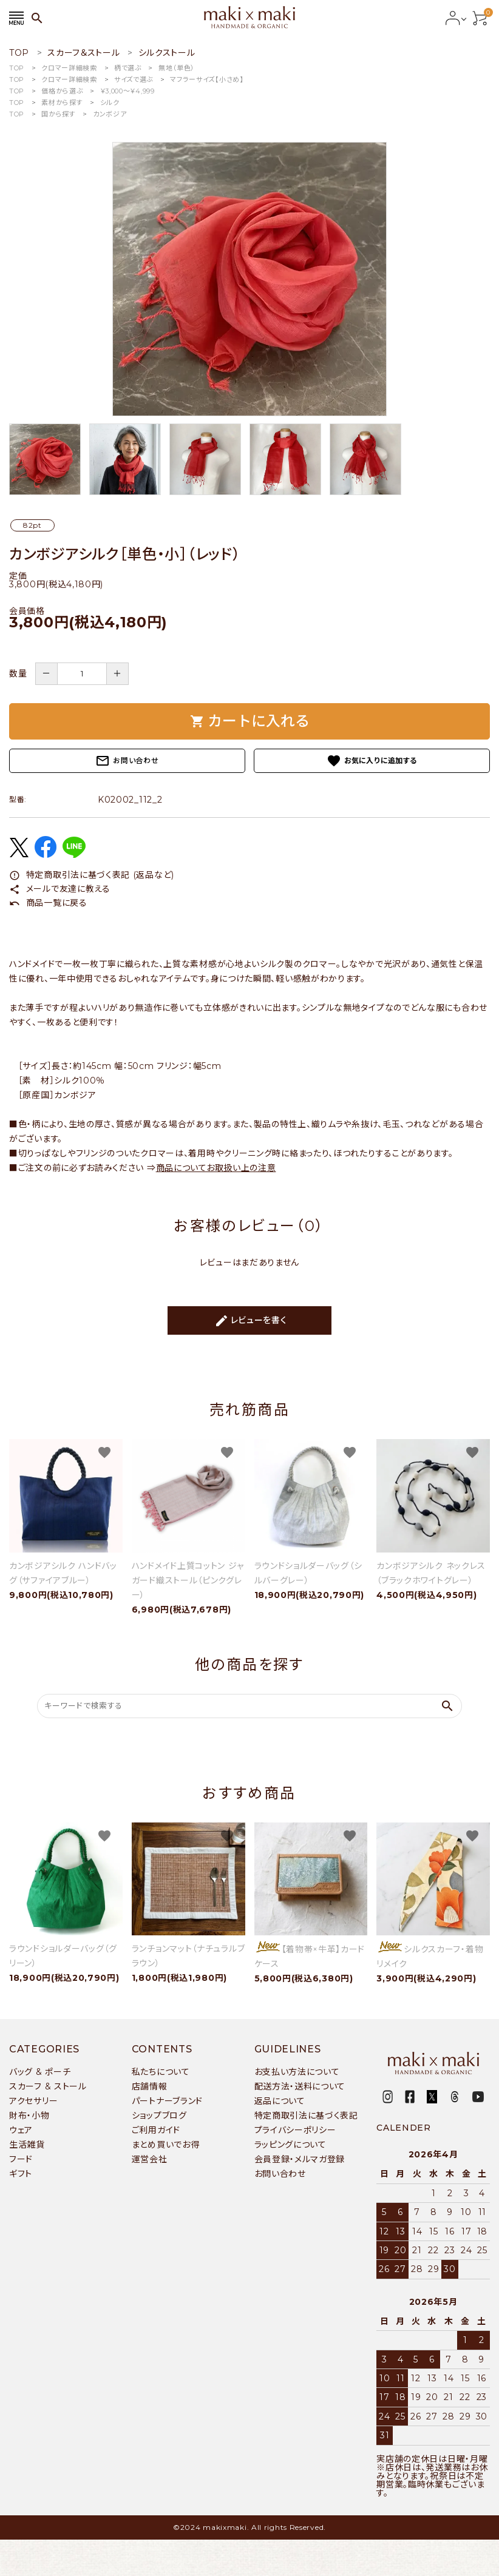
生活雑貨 (27, 2144)
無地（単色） (176, 68)
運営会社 (150, 2159)
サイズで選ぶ (133, 79)
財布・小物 (29, 2115)
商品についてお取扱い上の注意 (216, 1167)
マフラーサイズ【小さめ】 (206, 79)
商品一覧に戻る (48, 902)
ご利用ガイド (156, 2130)
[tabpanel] (249, 279)
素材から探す (62, 102)
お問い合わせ (126, 761)
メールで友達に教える (59, 888)
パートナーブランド (167, 2101)
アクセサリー (33, 2101)
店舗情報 (150, 2086)
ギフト (20, 2173)
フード (21, 2159)
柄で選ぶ (127, 68)
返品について (279, 2101)
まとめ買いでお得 (166, 2144)
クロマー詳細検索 (69, 68)
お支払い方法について (297, 2071)
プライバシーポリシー (295, 2130)
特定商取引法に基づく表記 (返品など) (91, 874)
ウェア (21, 2130)
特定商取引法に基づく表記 (306, 2115)
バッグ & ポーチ (39, 2071)
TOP (16, 68)
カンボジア (110, 114)
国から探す (58, 114)
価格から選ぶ (62, 91)
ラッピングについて (290, 2144)
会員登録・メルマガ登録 (299, 2159)
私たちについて (161, 2071)
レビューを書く (250, 1320)
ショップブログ (159, 2115)
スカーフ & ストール (48, 2086)
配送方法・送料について (300, 2086)
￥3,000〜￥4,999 (127, 91)
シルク (110, 102)
